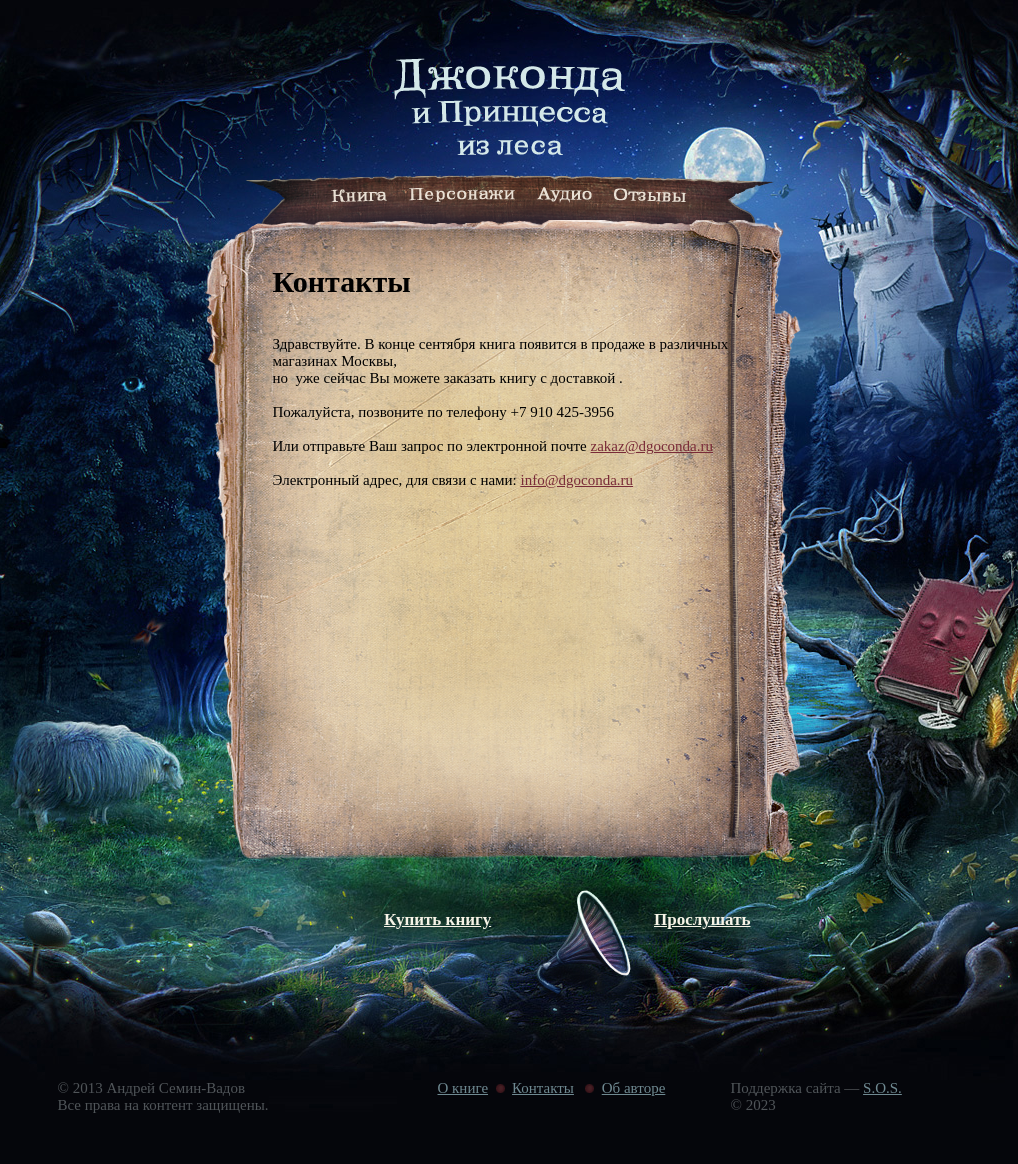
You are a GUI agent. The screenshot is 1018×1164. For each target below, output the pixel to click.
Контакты (543, 1088)
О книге (463, 1088)
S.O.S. (882, 1088)
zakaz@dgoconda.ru (652, 446)
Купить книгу (437, 919)
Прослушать (702, 919)
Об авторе (634, 1088)
